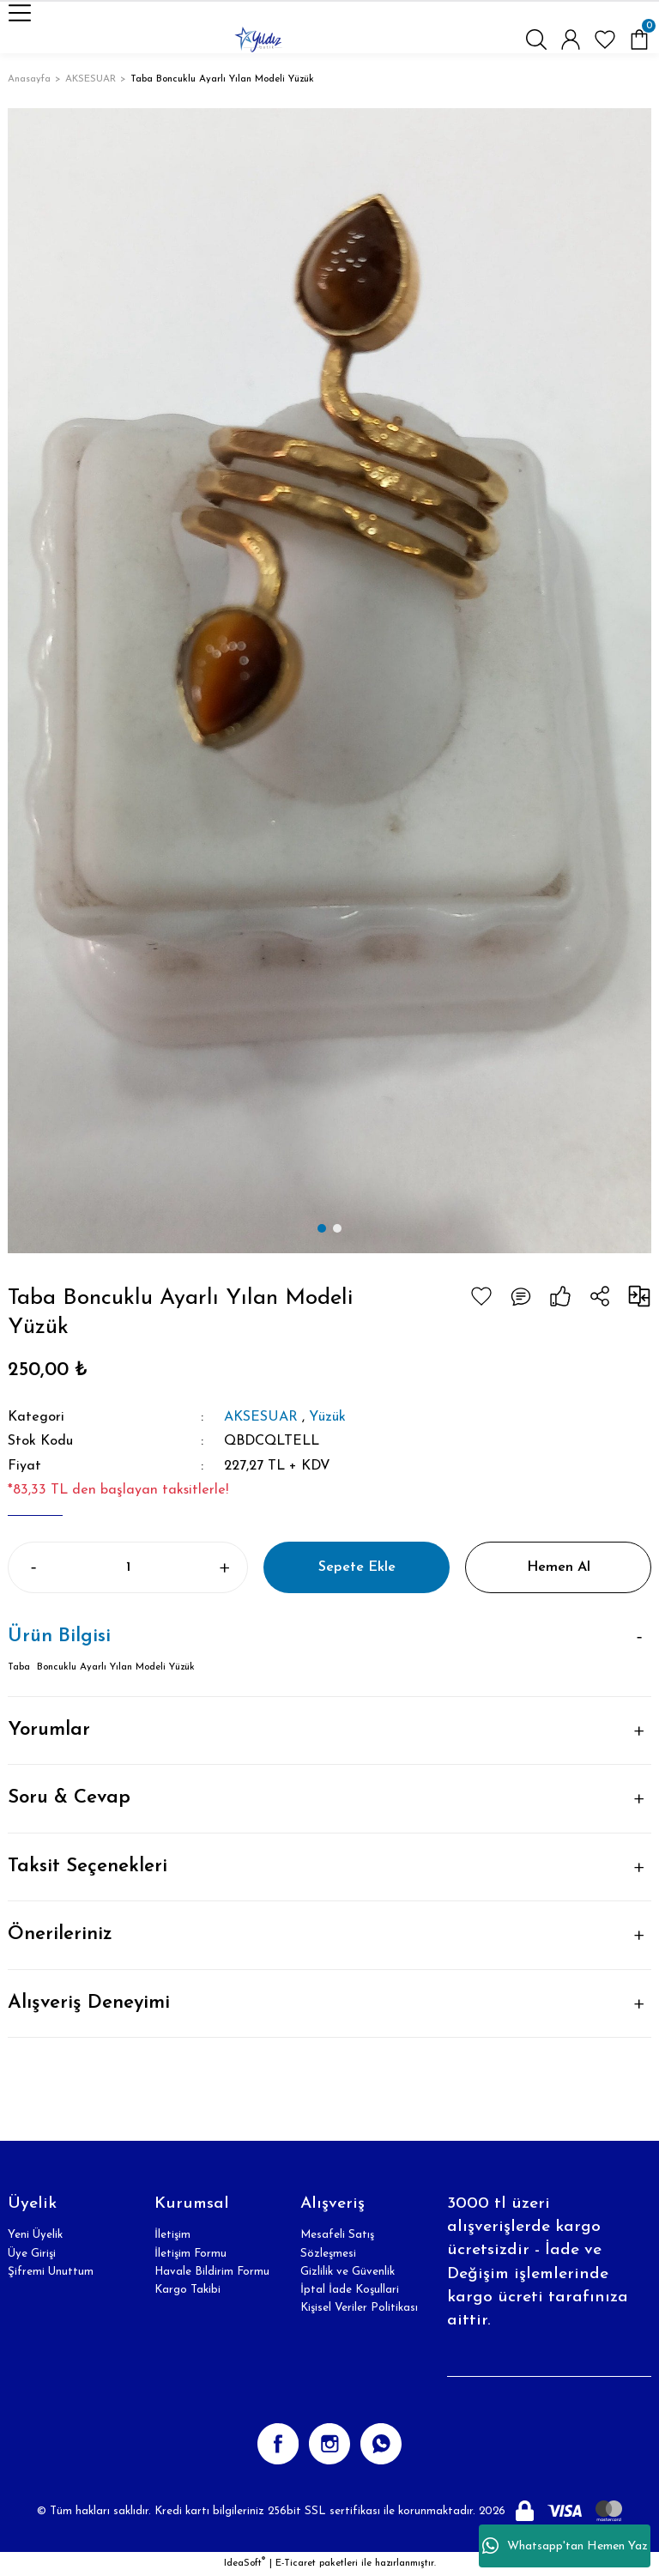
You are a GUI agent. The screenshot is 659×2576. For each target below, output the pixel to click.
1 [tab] (321, 1228)
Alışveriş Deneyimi (89, 2003)
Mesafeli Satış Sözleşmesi (337, 2243)
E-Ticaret (295, 2563)
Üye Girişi (32, 2253)
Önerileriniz (60, 1934)
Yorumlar (49, 1730)
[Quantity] (128, 1567)
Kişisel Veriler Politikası (359, 2307)
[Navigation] (20, 13)
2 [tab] (337, 1228)
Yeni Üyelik (35, 2234)
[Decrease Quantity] (32, 1567)
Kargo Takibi (187, 2289)
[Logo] (258, 39)
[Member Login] (571, 39)
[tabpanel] (329, 680)
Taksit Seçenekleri (87, 1866)
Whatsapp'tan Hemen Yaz (565, 2546)
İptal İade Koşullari (349, 2289)
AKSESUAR (261, 1417)
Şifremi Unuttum (51, 2271)
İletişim (172, 2234)
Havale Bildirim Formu (211, 2271)
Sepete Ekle (357, 1567)
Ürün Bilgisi (59, 1636)
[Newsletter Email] (549, 2360)
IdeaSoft (244, 2562)
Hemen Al (558, 1567)
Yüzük (327, 1417)
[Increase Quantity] (223, 1567)
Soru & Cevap (69, 1798)
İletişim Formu (190, 2253)
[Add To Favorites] (481, 1296)
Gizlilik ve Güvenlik (347, 2271)
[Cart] (639, 39)
